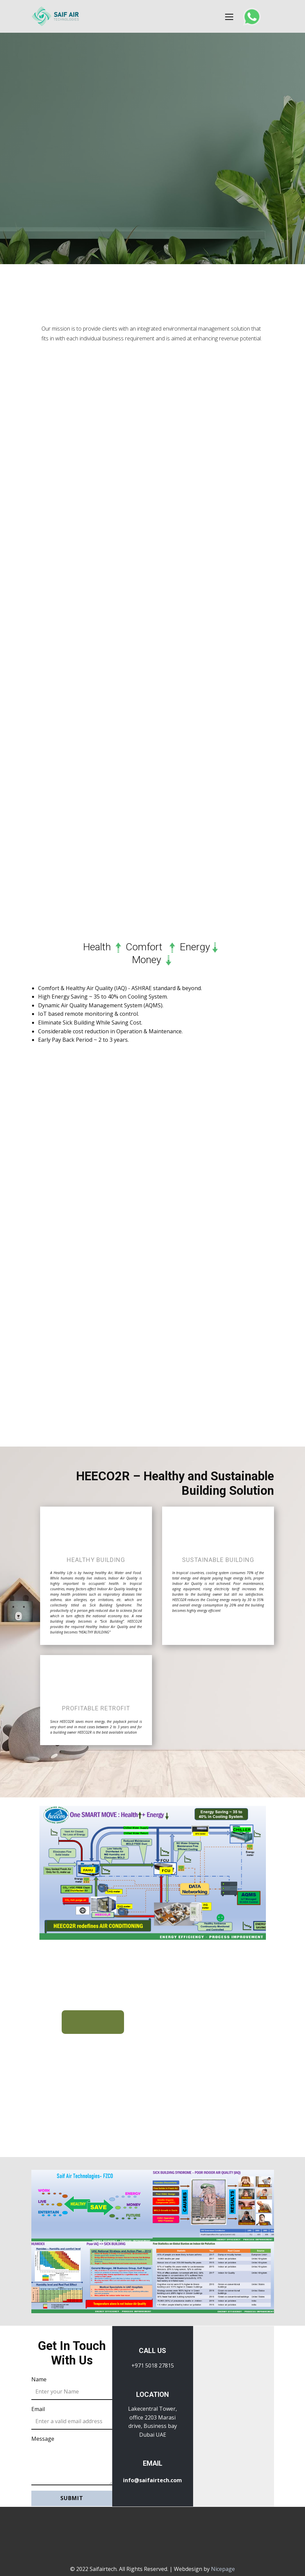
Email (38, 2409)
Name (39, 2379)
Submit (71, 2498)
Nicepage (223, 2569)
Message (42, 2438)
